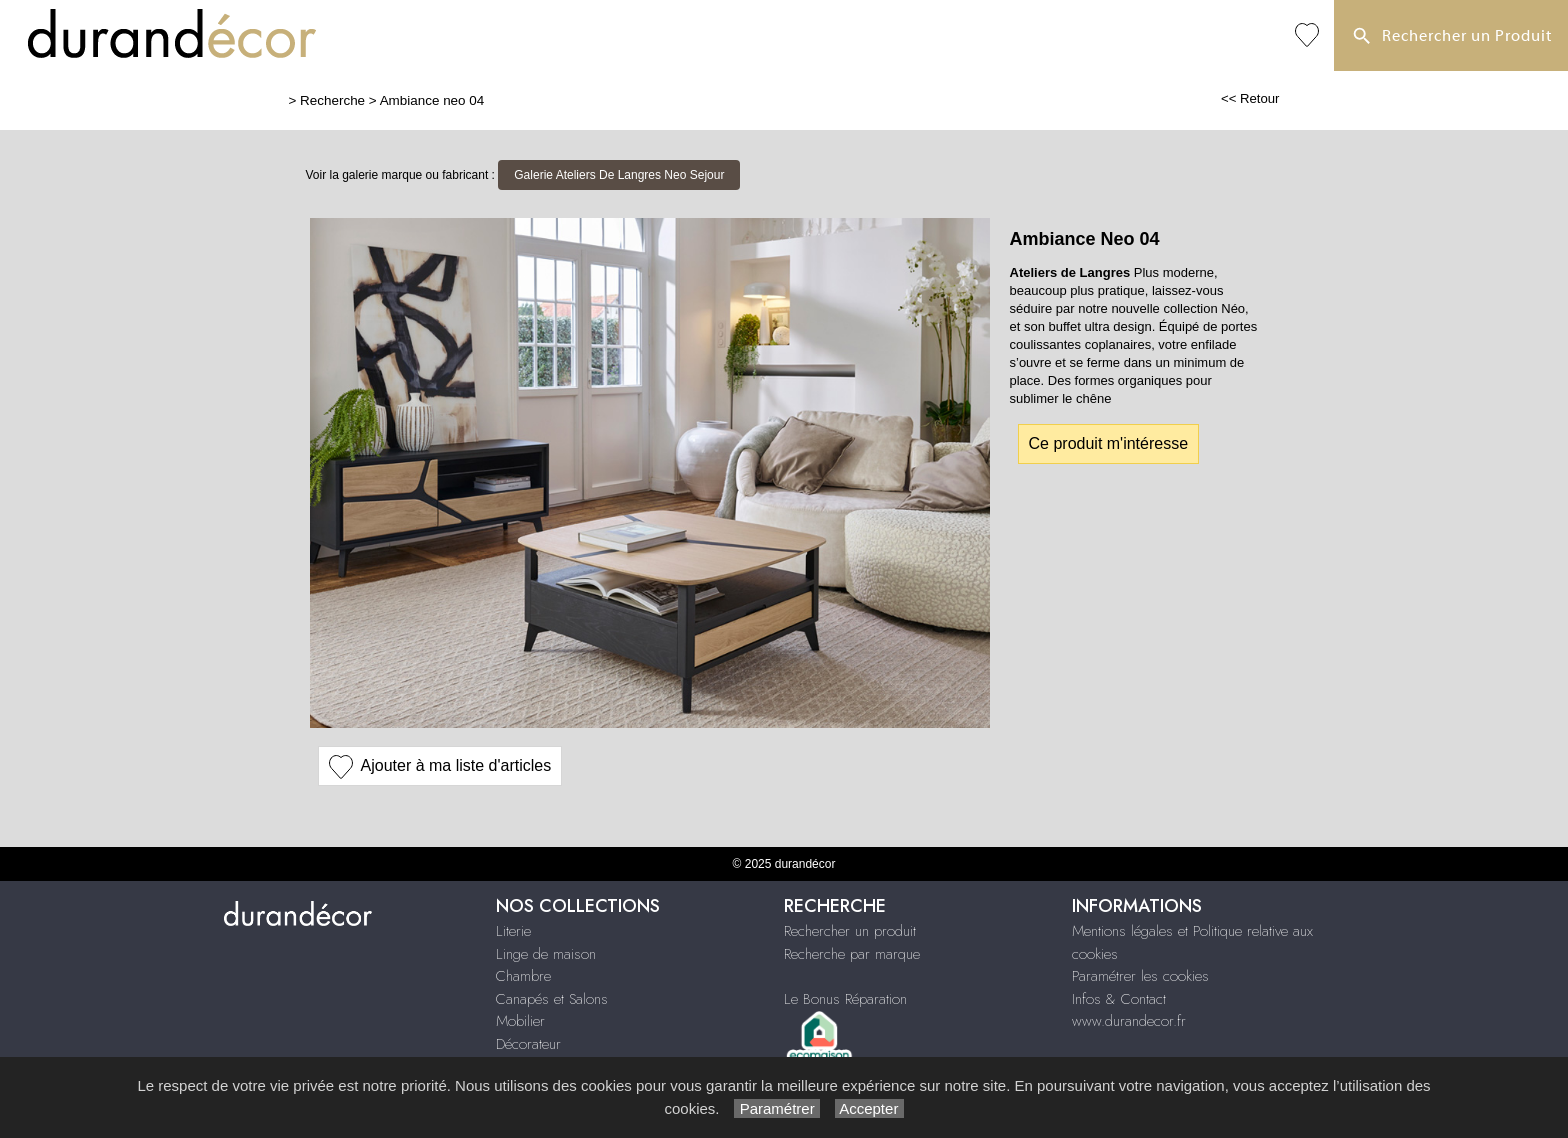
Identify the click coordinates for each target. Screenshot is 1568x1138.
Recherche (332, 100)
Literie (513, 931)
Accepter (869, 1108)
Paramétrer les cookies (1140, 976)
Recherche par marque (852, 954)
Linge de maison (546, 954)
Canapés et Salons (552, 999)
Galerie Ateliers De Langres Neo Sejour (619, 175)
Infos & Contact (1119, 999)
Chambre (523, 976)
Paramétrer (776, 1108)
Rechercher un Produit (1451, 37)
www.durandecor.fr (1129, 1021)
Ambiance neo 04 (432, 100)
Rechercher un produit (850, 931)
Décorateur (528, 1044)
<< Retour (1250, 98)
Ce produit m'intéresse (1109, 443)
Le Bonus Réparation (845, 999)
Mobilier (520, 1021)
